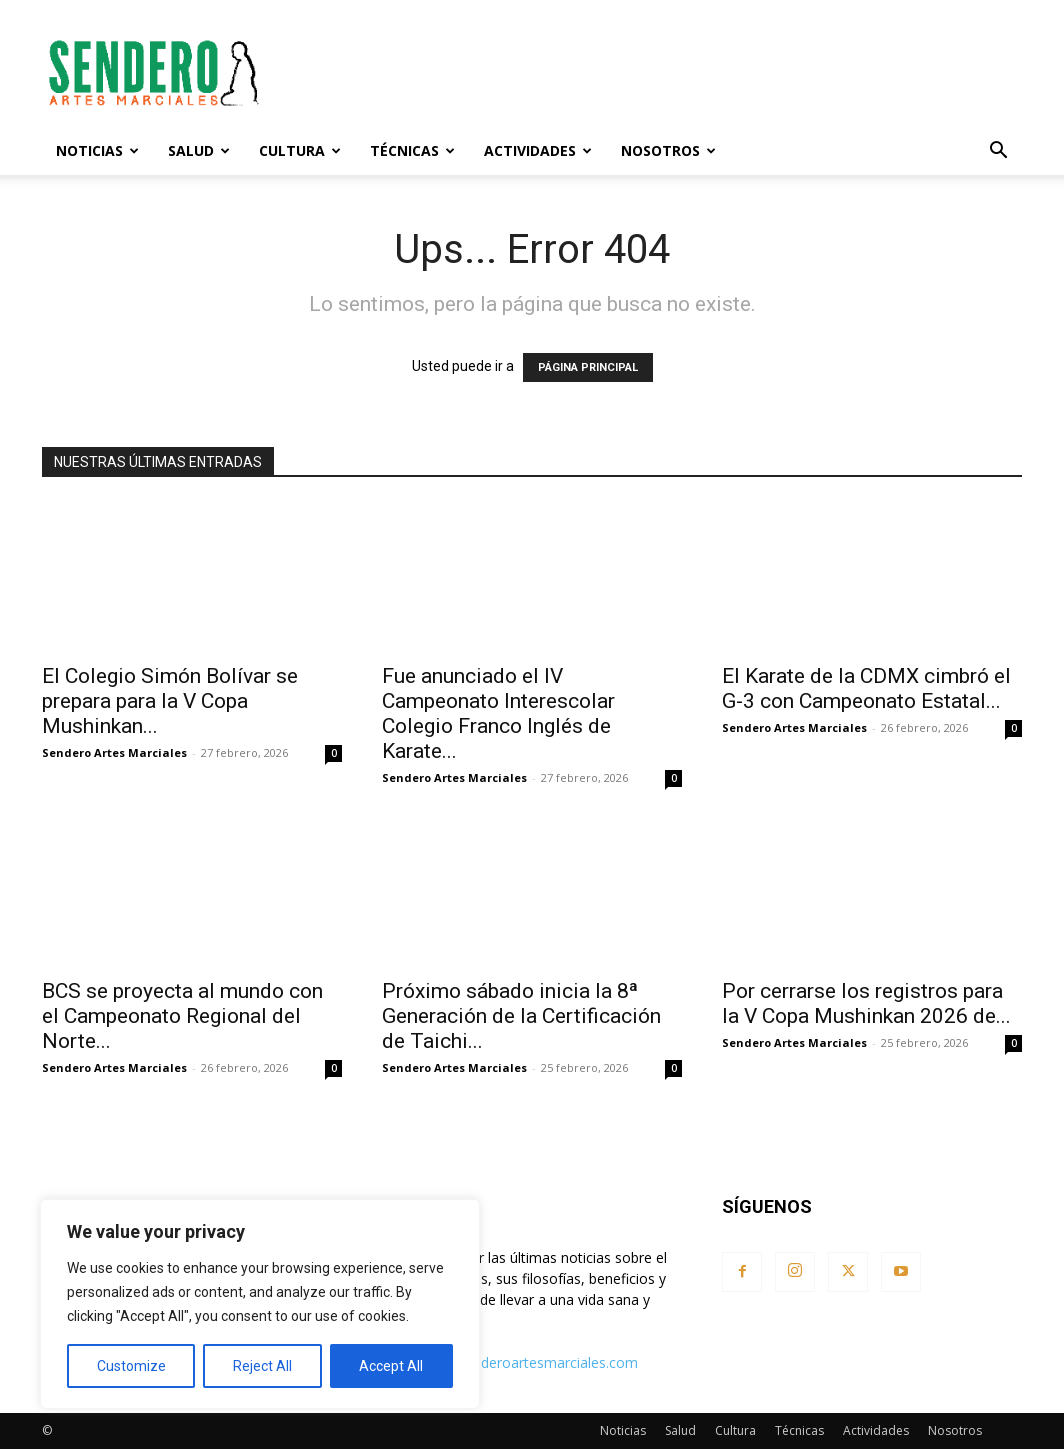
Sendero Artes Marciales (114, 752)
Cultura (300, 150)
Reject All (262, 1366)
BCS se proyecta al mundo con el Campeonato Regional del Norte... (182, 1016)
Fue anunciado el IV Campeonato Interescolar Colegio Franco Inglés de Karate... (498, 713)
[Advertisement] (658, 73)
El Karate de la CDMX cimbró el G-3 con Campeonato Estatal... (866, 688)
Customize (131, 1366)
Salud (199, 150)
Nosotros (668, 150)
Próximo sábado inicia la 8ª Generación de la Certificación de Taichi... (521, 1016)
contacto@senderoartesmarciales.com (512, 1362)
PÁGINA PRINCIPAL (588, 367)
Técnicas (412, 150)
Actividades (538, 150)
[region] (260, 1304)
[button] (998, 152)
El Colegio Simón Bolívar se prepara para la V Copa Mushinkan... (170, 701)
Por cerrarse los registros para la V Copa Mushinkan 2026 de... (866, 1003)
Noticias (97, 150)
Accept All (391, 1366)
